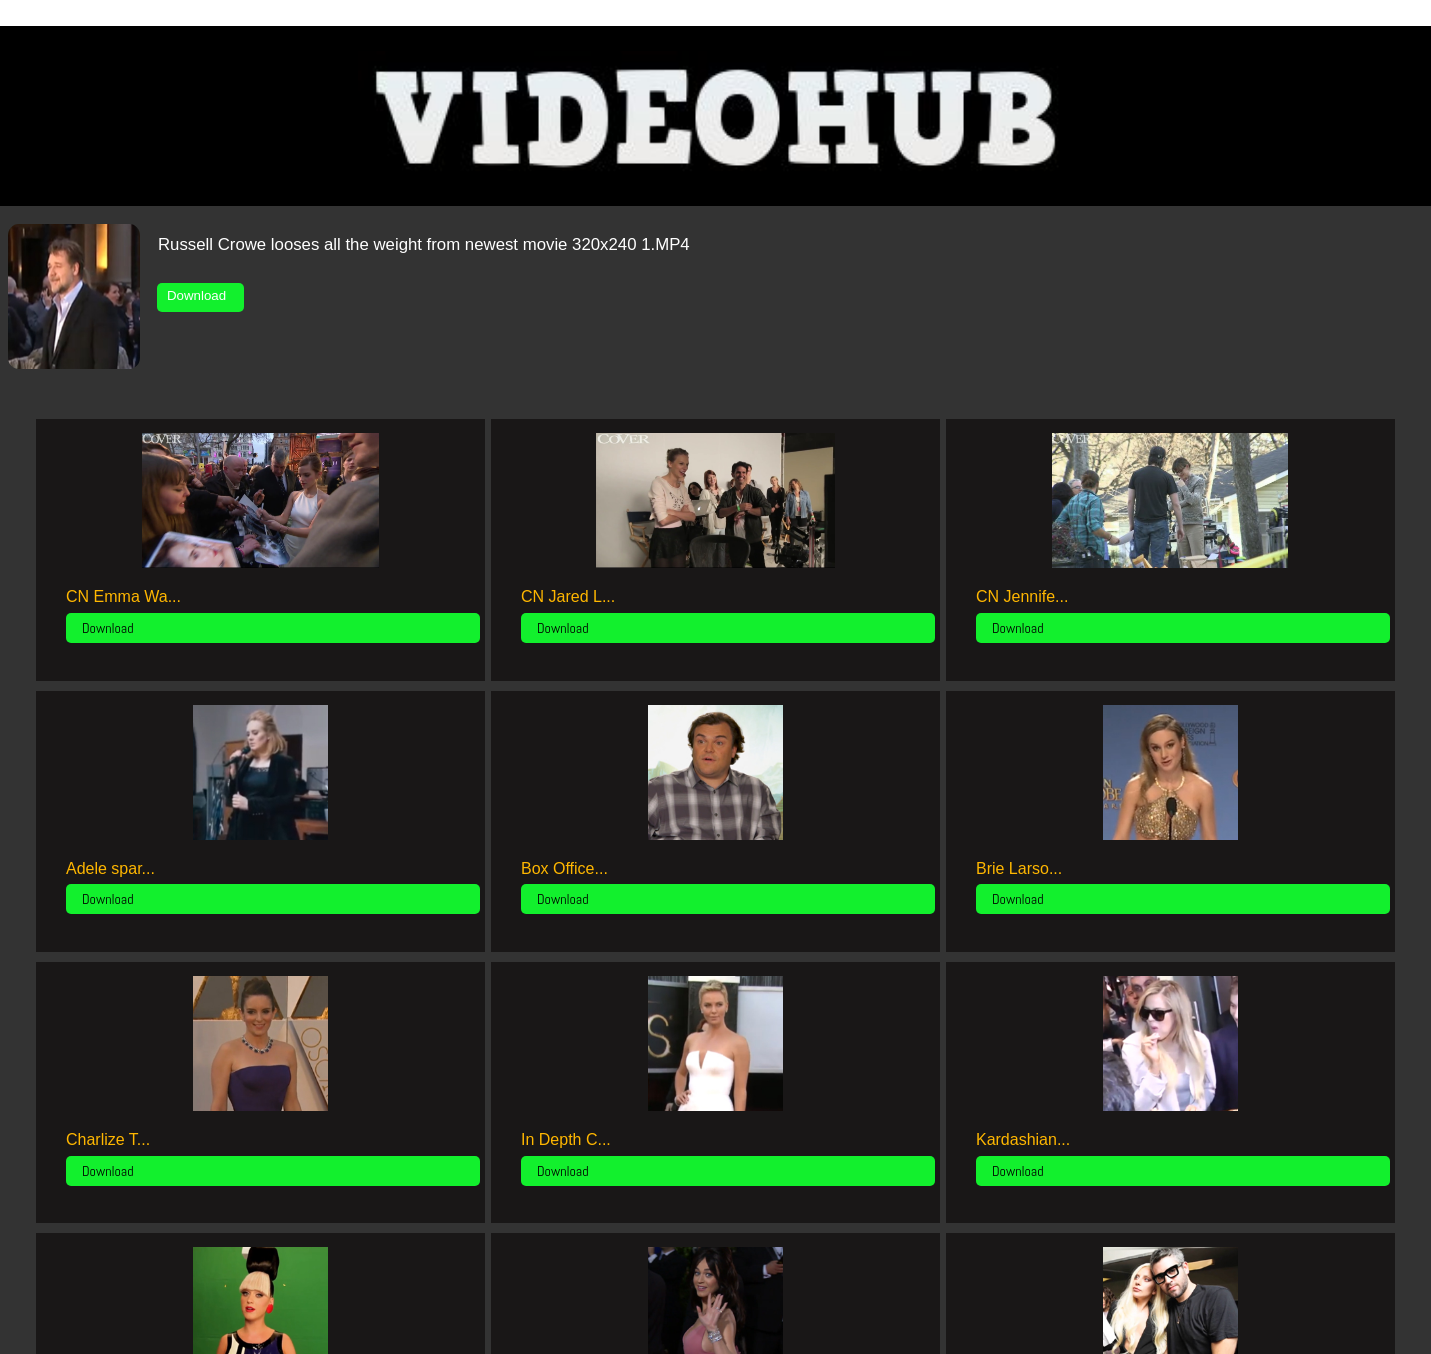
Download (200, 295)
